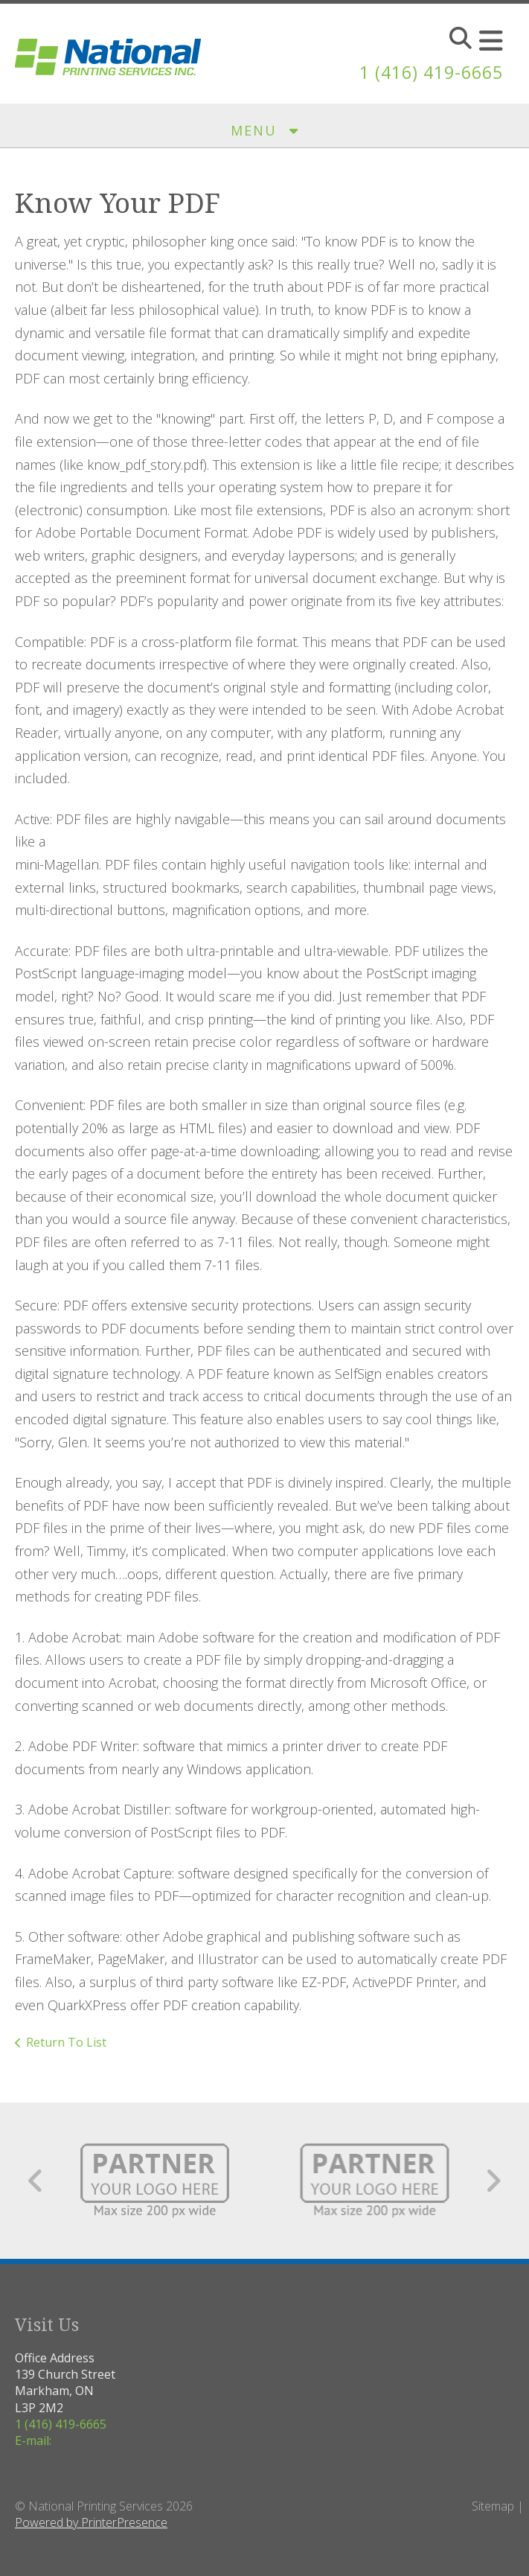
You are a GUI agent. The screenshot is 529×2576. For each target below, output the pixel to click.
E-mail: (33, 2440)
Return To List (66, 2042)
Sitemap (493, 2506)
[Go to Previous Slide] (36, 2181)
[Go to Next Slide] (493, 2181)
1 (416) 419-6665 (427, 72)
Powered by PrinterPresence (91, 2522)
